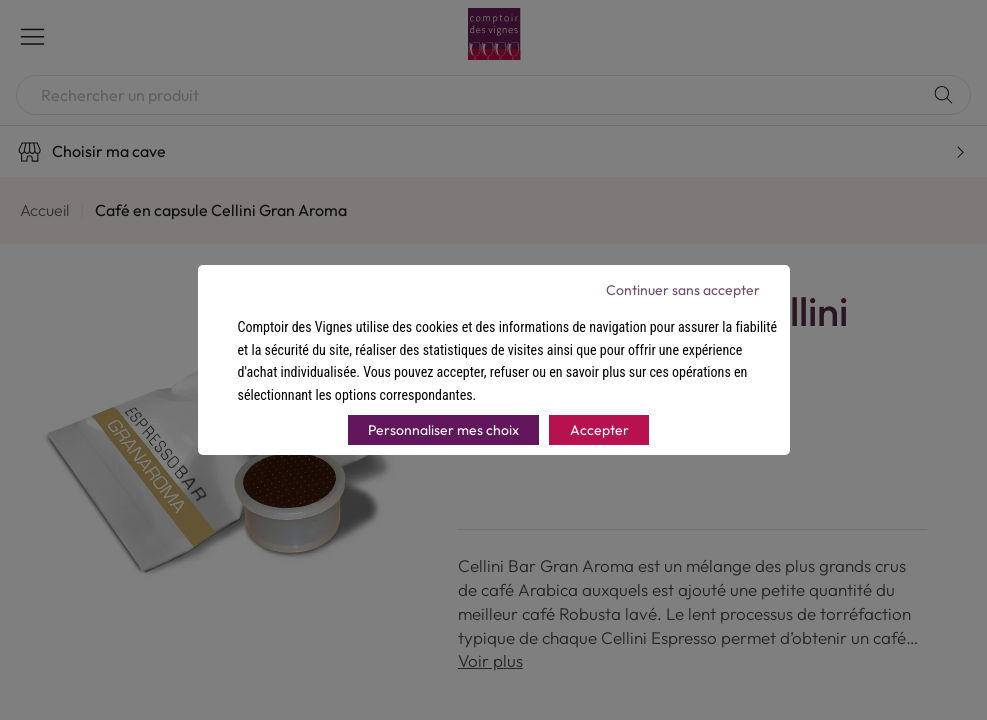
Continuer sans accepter (683, 290)
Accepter (599, 430)
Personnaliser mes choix (443, 430)
